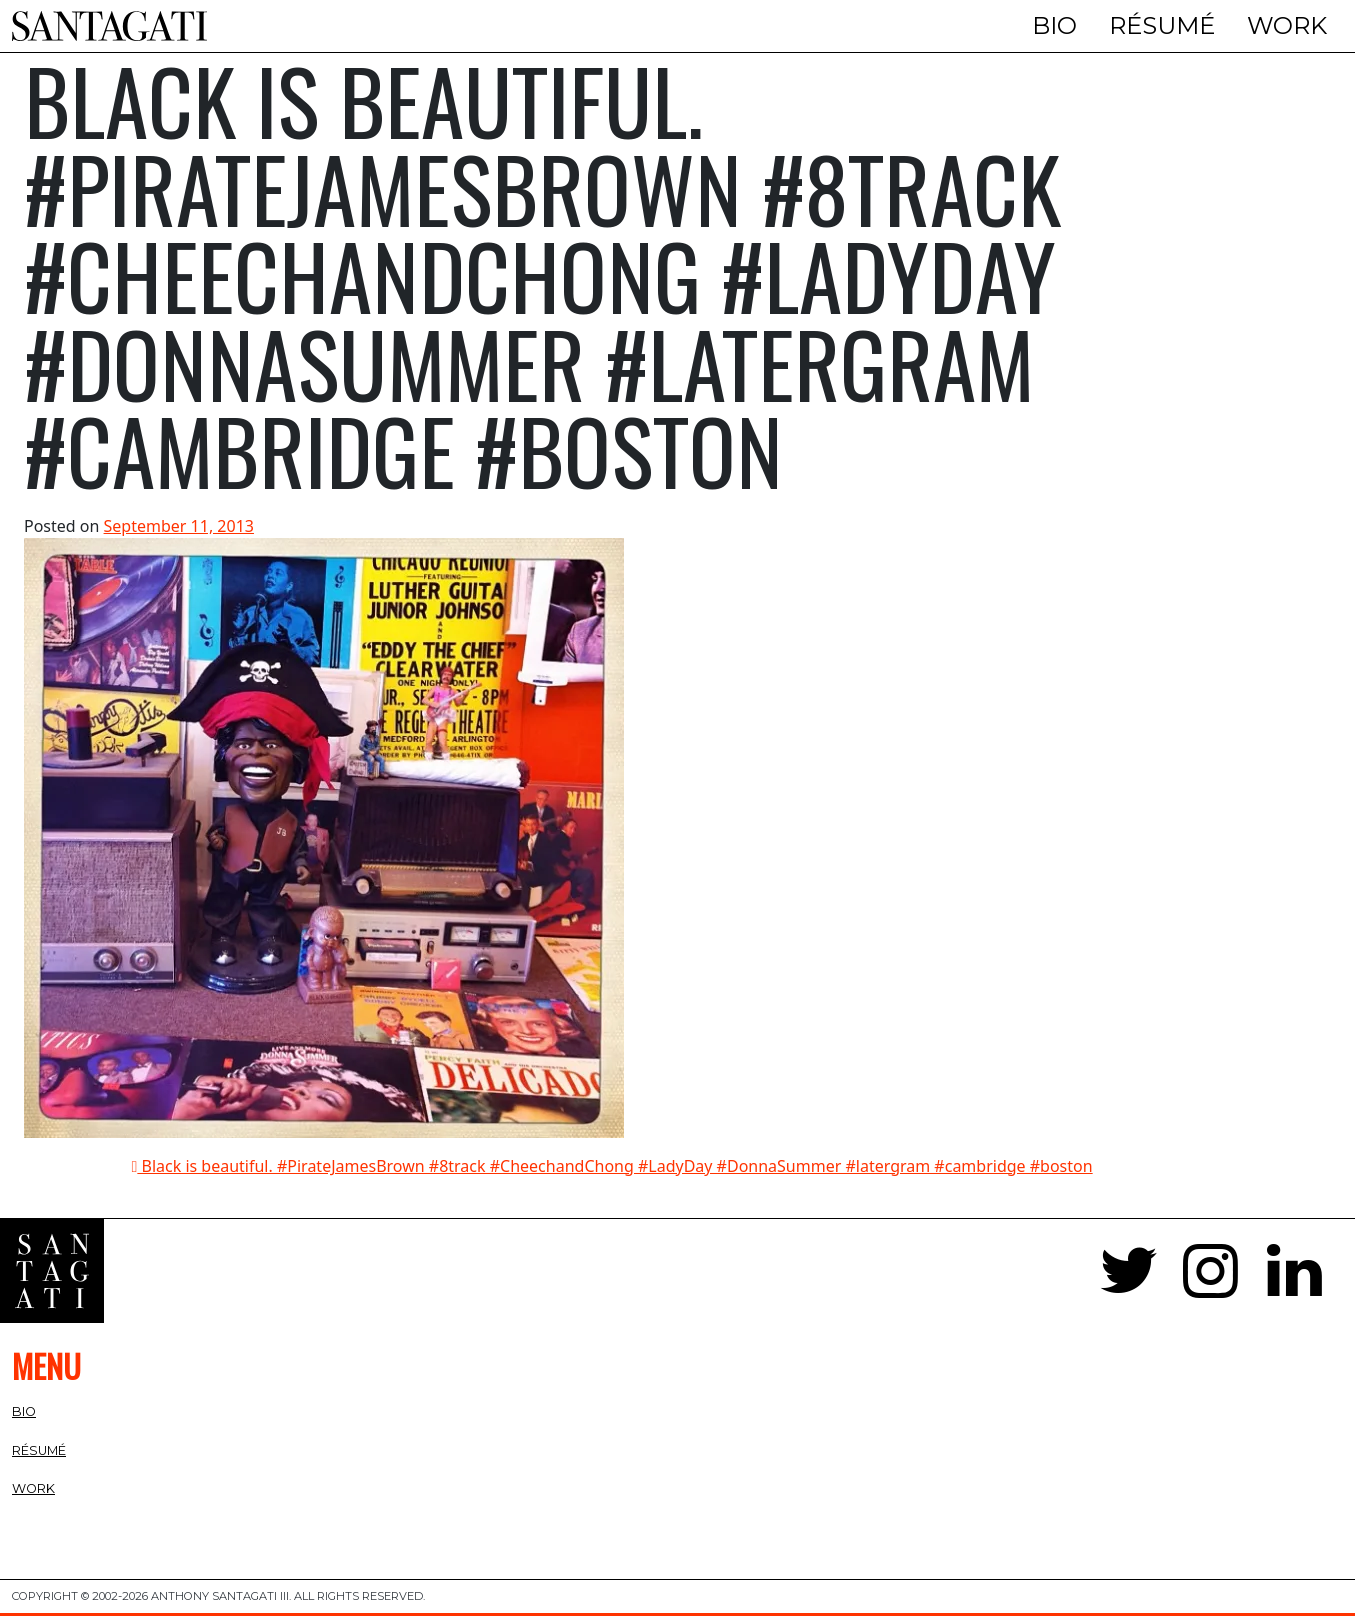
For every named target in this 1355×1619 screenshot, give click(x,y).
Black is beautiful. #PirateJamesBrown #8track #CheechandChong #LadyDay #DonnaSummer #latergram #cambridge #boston (612, 1170)
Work (1287, 25)
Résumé (1162, 25)
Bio (1054, 25)
